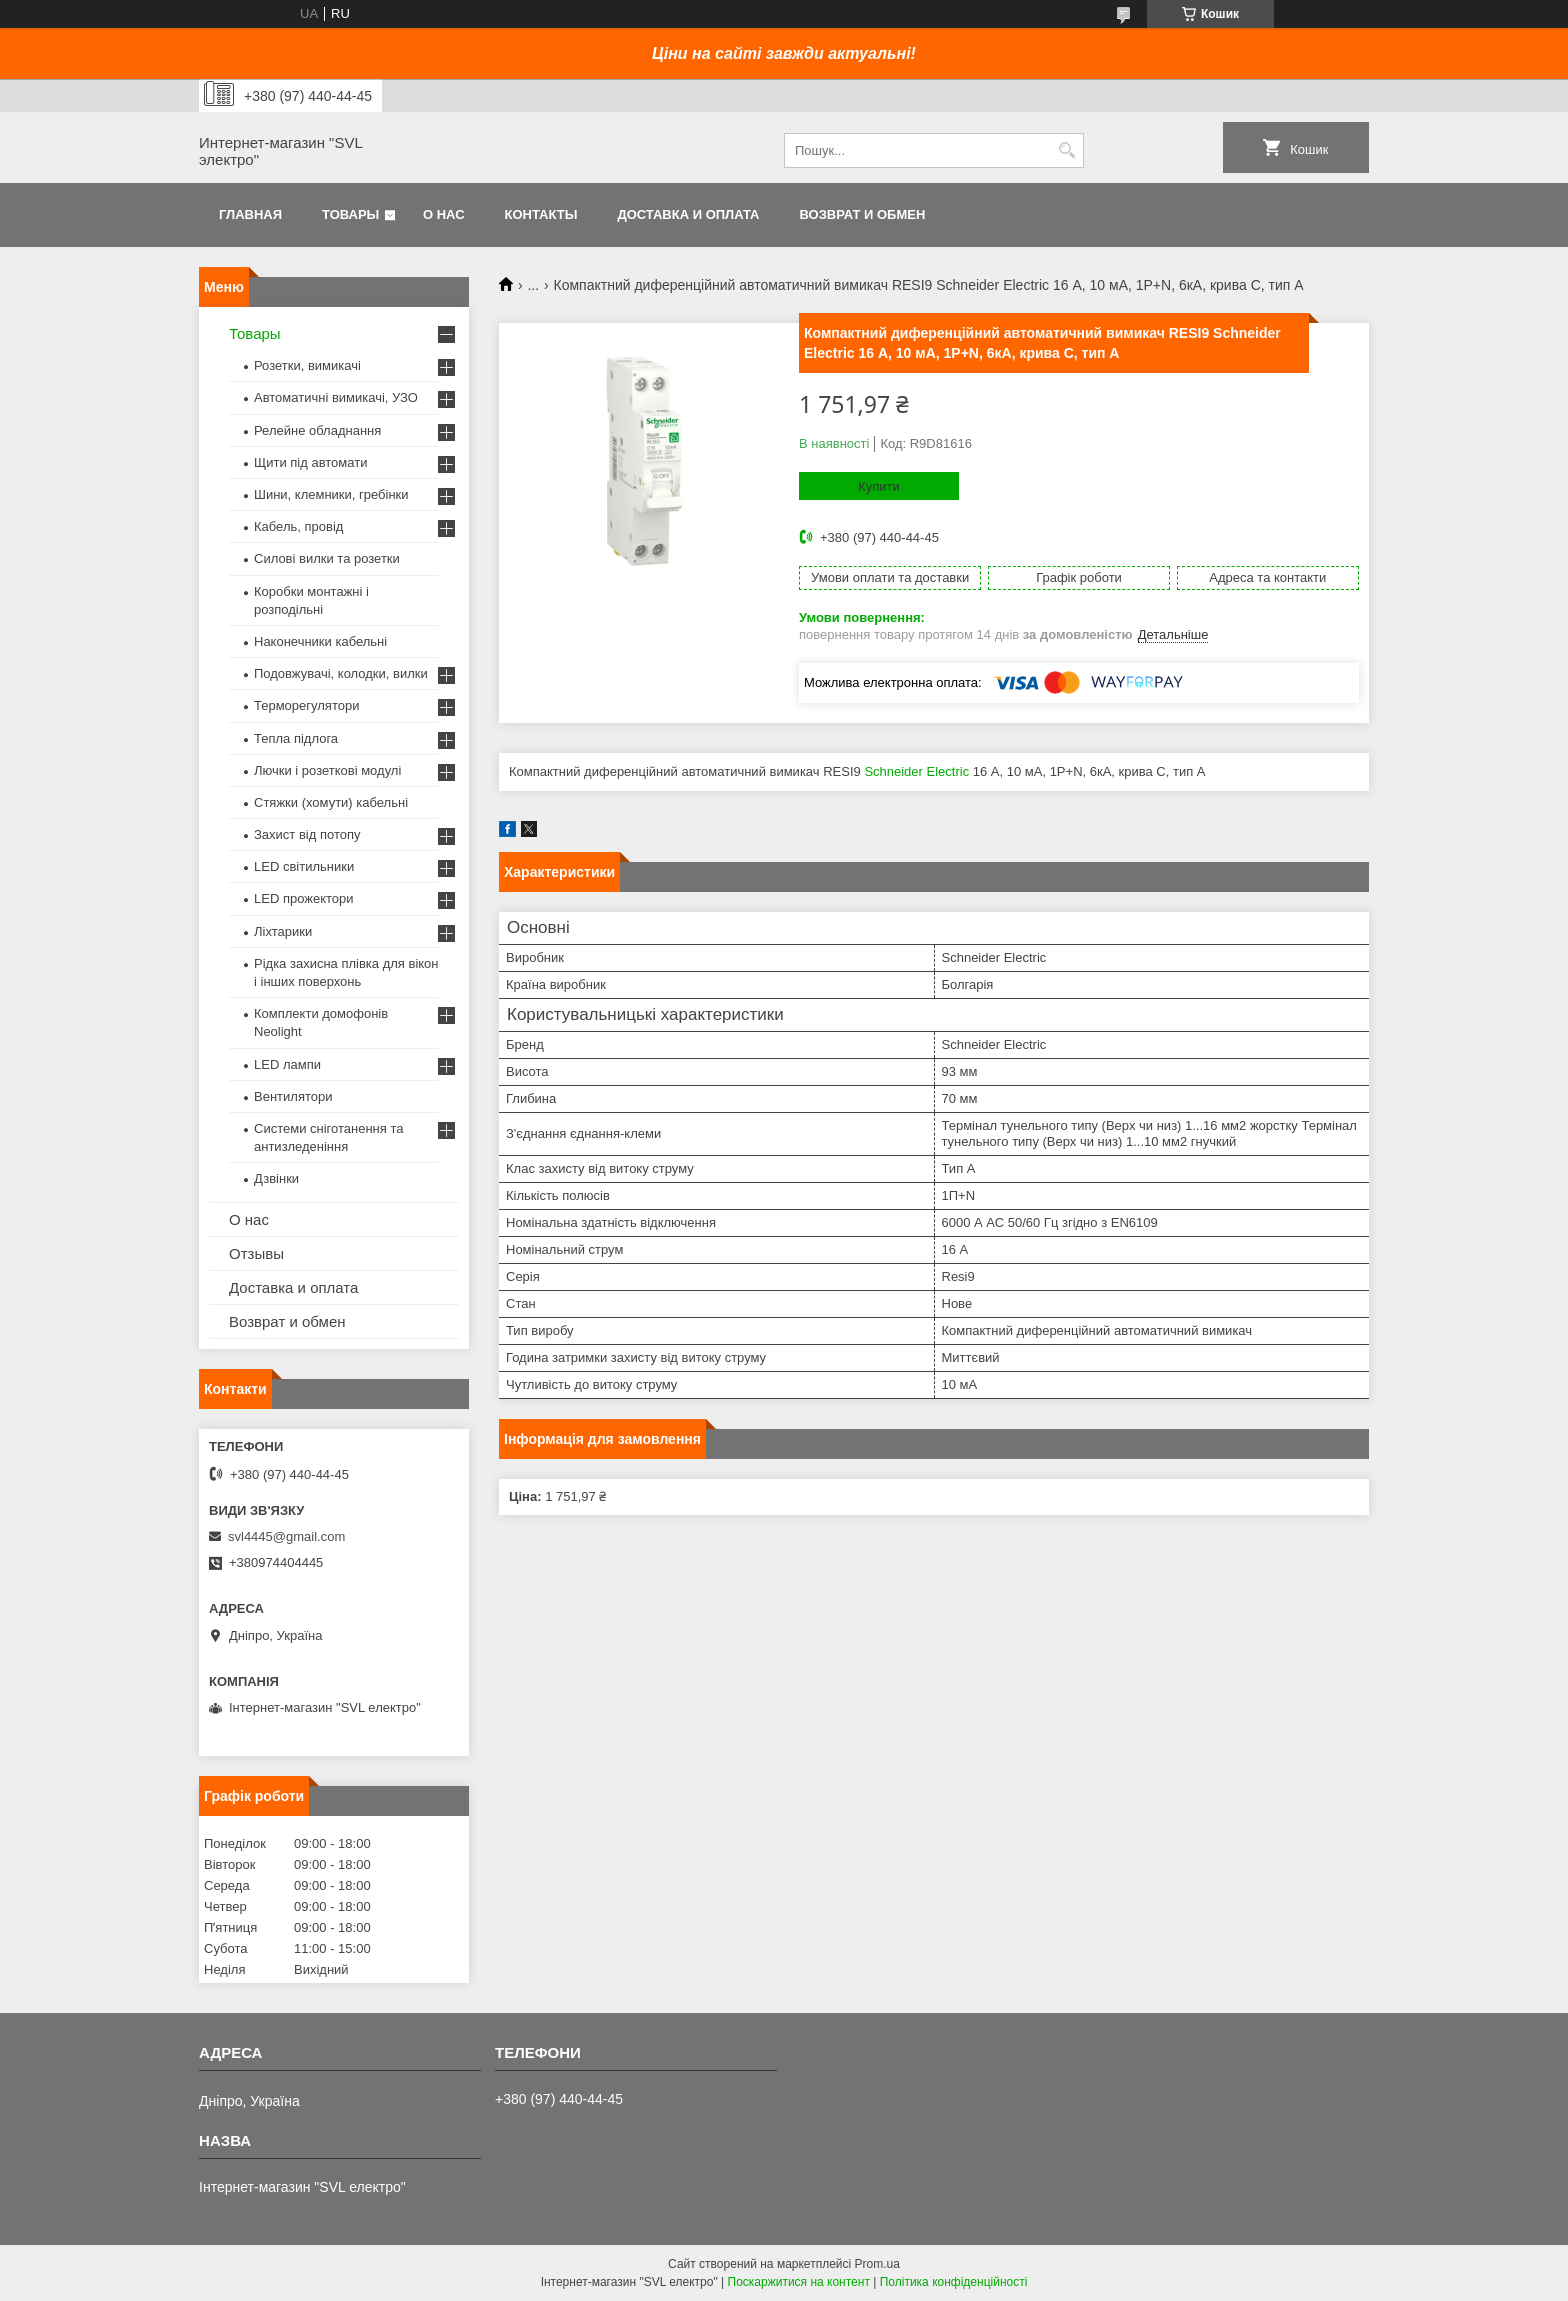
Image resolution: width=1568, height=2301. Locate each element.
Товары (350, 214)
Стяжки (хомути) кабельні (331, 802)
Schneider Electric (916, 771)
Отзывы (256, 1253)
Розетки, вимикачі (307, 365)
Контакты (541, 214)
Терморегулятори (306, 705)
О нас (444, 214)
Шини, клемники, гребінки (331, 494)
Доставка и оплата (688, 214)
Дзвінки (276, 1178)
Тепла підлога (296, 738)
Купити (879, 486)
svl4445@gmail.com (286, 1536)
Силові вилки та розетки (327, 558)
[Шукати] (1066, 150)
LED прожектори (304, 898)
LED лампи (287, 1064)
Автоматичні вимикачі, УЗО (336, 397)
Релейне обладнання (317, 430)
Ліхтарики (283, 931)
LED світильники (304, 866)
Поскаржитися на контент (799, 2282)
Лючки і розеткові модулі (327, 770)
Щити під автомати (310, 462)
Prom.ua (877, 2264)
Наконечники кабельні (320, 641)
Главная (250, 214)
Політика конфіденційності (954, 2282)
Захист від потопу (307, 834)
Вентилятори (293, 1096)
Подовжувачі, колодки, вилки (341, 673)
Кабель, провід (298, 526)
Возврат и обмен (862, 214)
